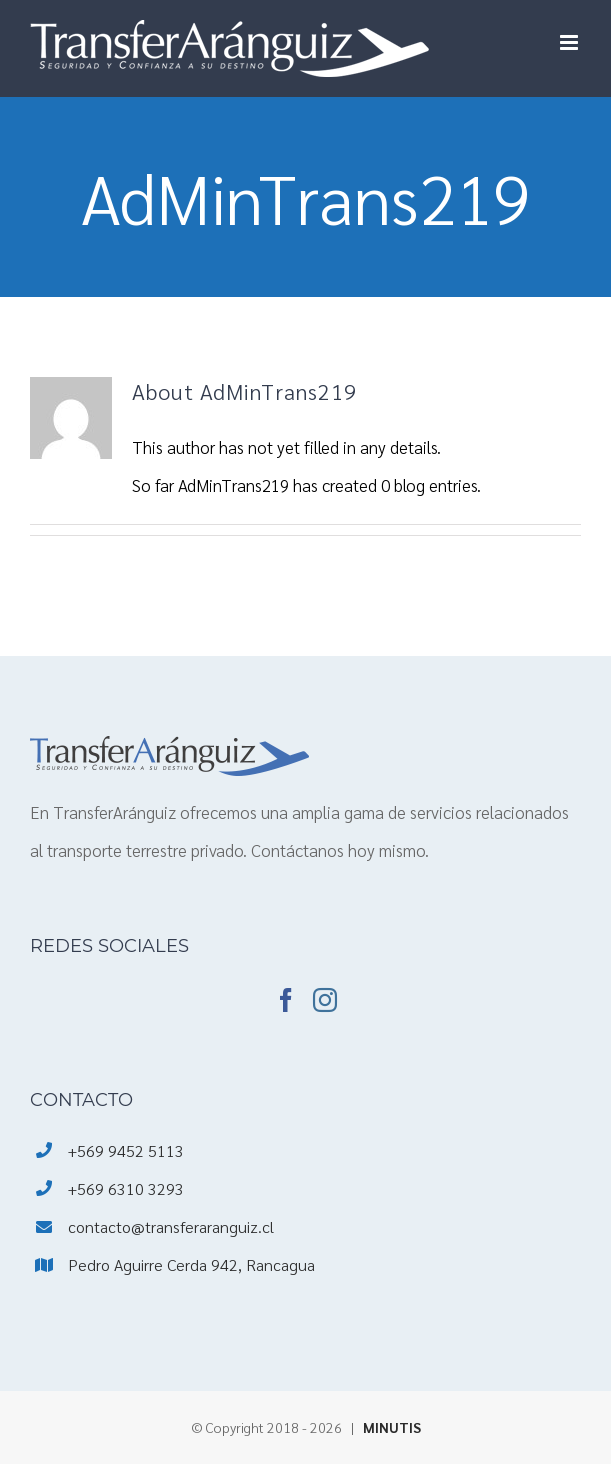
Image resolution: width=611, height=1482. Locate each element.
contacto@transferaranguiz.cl (171, 1226)
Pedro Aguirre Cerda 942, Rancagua (191, 1264)
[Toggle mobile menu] (570, 42)
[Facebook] (286, 1000)
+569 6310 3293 (126, 1188)
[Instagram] (325, 1000)
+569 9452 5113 (126, 1150)
